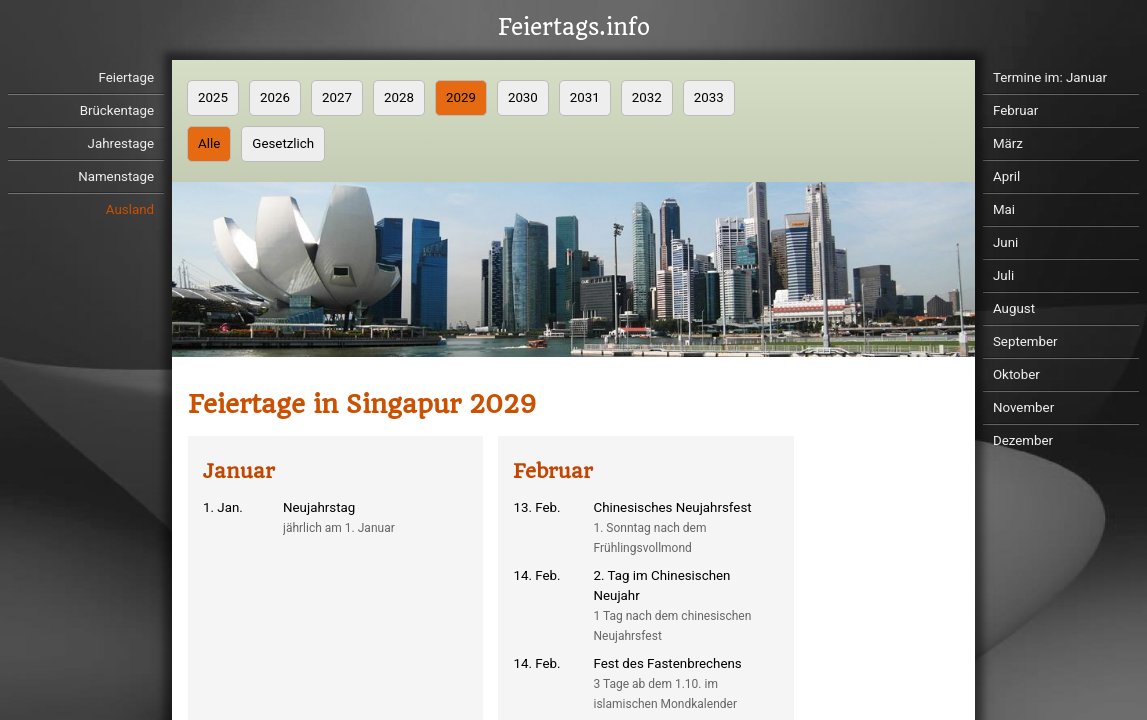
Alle (209, 143)
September (1025, 341)
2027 (337, 97)
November (1023, 407)
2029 (461, 97)
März (1008, 143)
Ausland (130, 209)
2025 (213, 97)
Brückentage (117, 110)
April (1006, 176)
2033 (709, 97)
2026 (275, 97)
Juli (1003, 275)
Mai (1004, 209)
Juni (1005, 242)
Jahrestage (121, 143)
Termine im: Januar (1050, 77)
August (1014, 308)
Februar (1015, 110)
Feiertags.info (574, 28)
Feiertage (126, 77)
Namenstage (116, 176)
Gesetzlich (283, 143)
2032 (647, 97)
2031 (585, 97)
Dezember (1023, 440)
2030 (523, 97)
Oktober (1016, 374)
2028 (399, 97)
